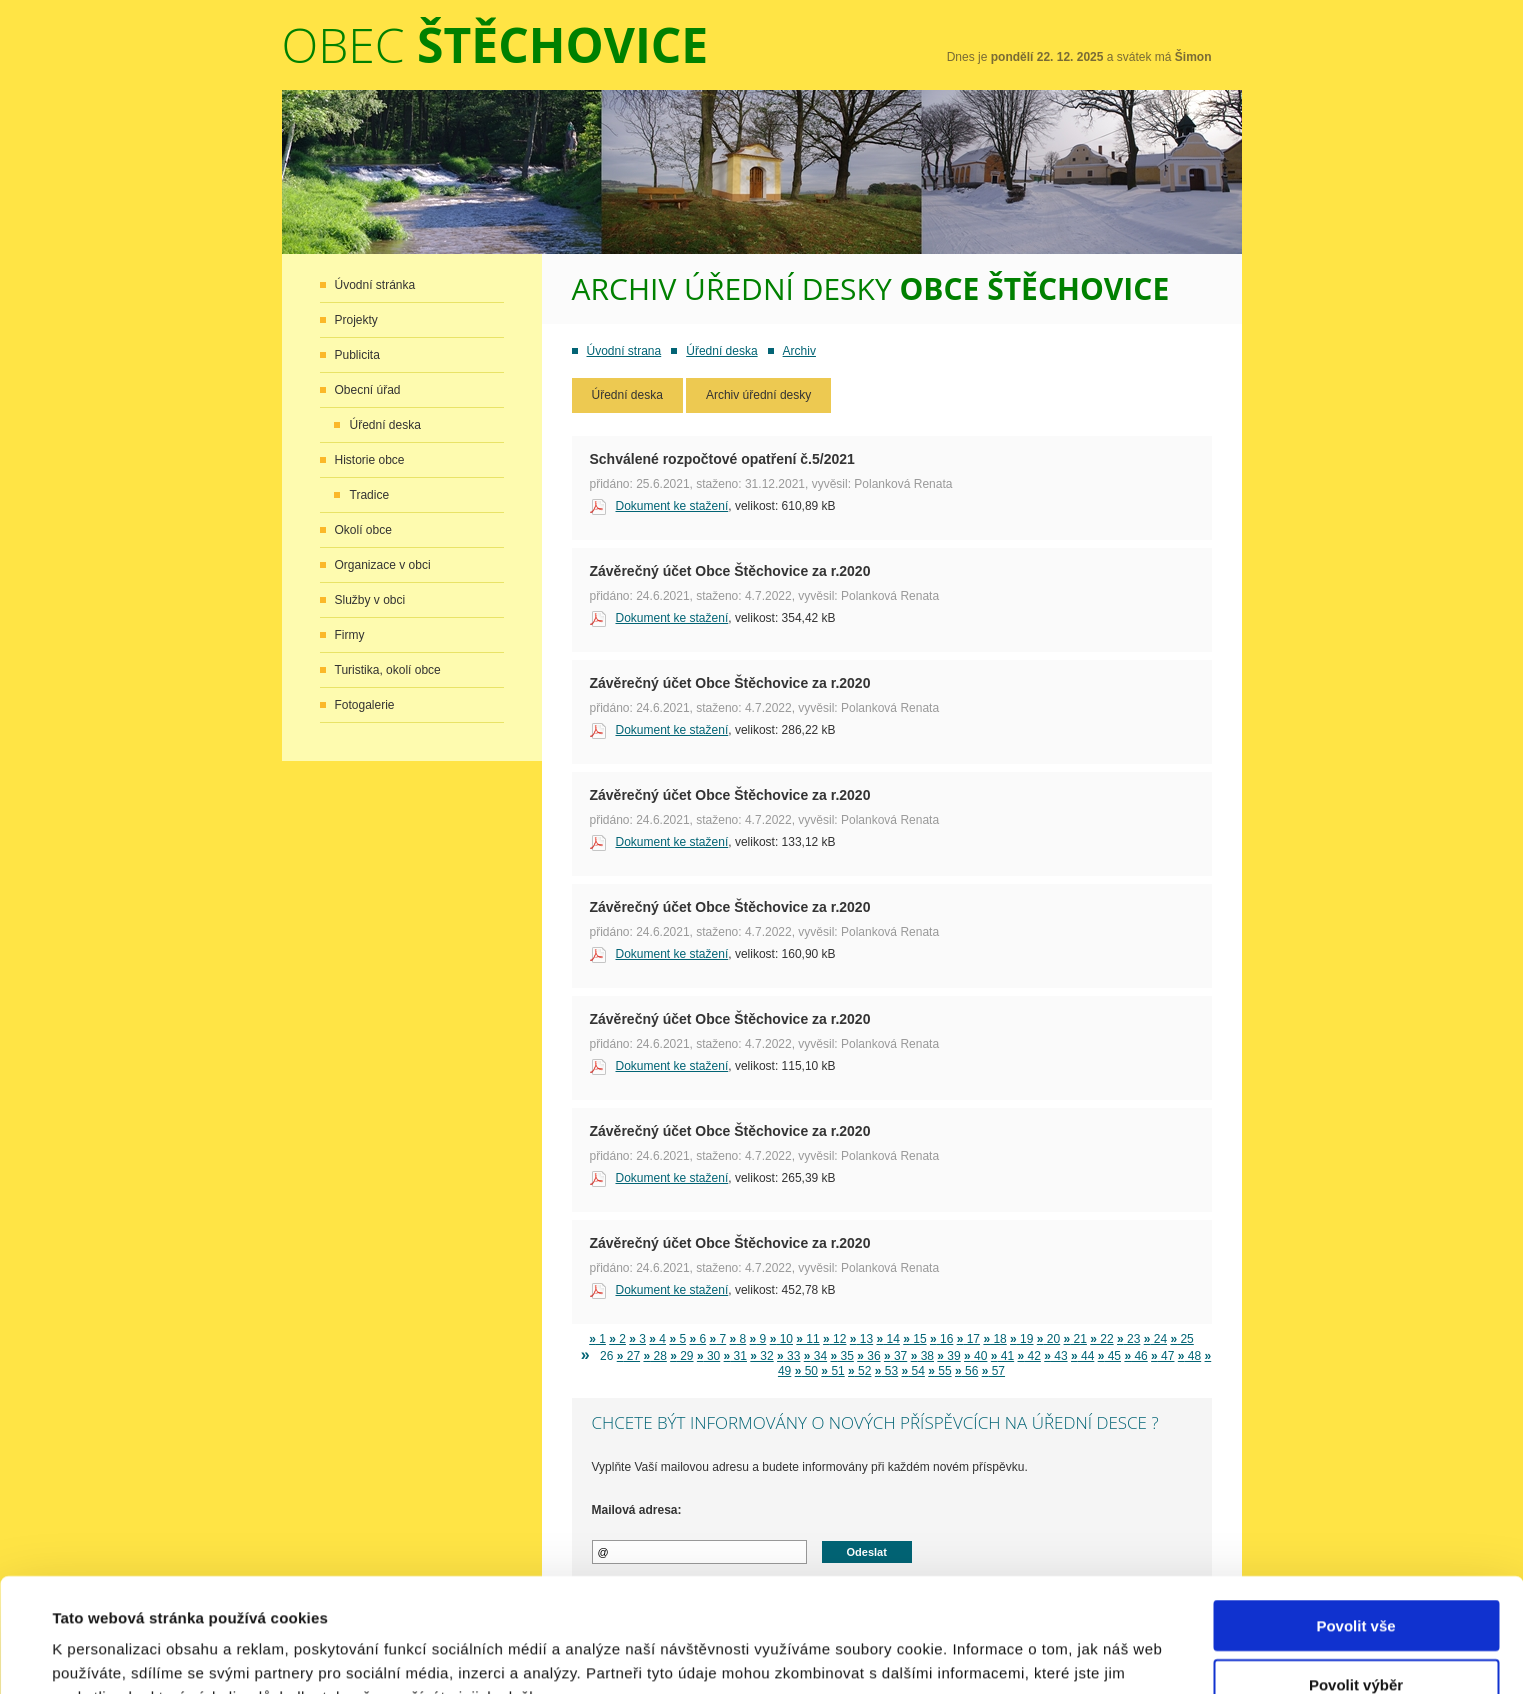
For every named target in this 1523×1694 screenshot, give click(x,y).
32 (761, 1356)
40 (975, 1356)
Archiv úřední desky (758, 395)
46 (1135, 1356)
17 (968, 1339)
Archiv (799, 351)
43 (1055, 1356)
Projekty (356, 320)
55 (939, 1371)
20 (1048, 1339)
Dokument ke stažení (672, 506)
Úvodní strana (624, 351)
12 (834, 1339)
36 (868, 1356)
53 (886, 1371)
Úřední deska (385, 425)
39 (948, 1356)
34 (815, 1356)
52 (859, 1371)
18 (994, 1339)
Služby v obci (370, 600)
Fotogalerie (365, 705)
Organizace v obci (383, 565)
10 (781, 1339)
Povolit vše (1355, 1518)
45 (1109, 1356)
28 (654, 1356)
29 (681, 1356)
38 (922, 1356)
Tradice (370, 495)
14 (888, 1339)
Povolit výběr (1356, 1577)
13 (861, 1339)
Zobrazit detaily (847, 1654)
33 (788, 1356)
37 (895, 1356)
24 (1155, 1339)
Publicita (357, 355)
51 (832, 1371)
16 (941, 1339)
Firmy (350, 635)
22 (1101, 1339)
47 (1162, 1356)
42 (1029, 1356)
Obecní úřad (368, 390)
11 (807, 1339)
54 (913, 1371)
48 (1189, 1356)
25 (1181, 1339)
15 (914, 1339)
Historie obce (370, 460)
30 (708, 1356)
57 (993, 1371)
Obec (495, 44)
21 (1075, 1339)
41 (1002, 1356)
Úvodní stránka (375, 285)
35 (841, 1356)
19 (1021, 1339)
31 (735, 1356)
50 (806, 1371)
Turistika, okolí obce (388, 670)
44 (1082, 1356)
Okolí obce (363, 530)
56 (966, 1371)
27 (628, 1356)
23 (1128, 1339)
